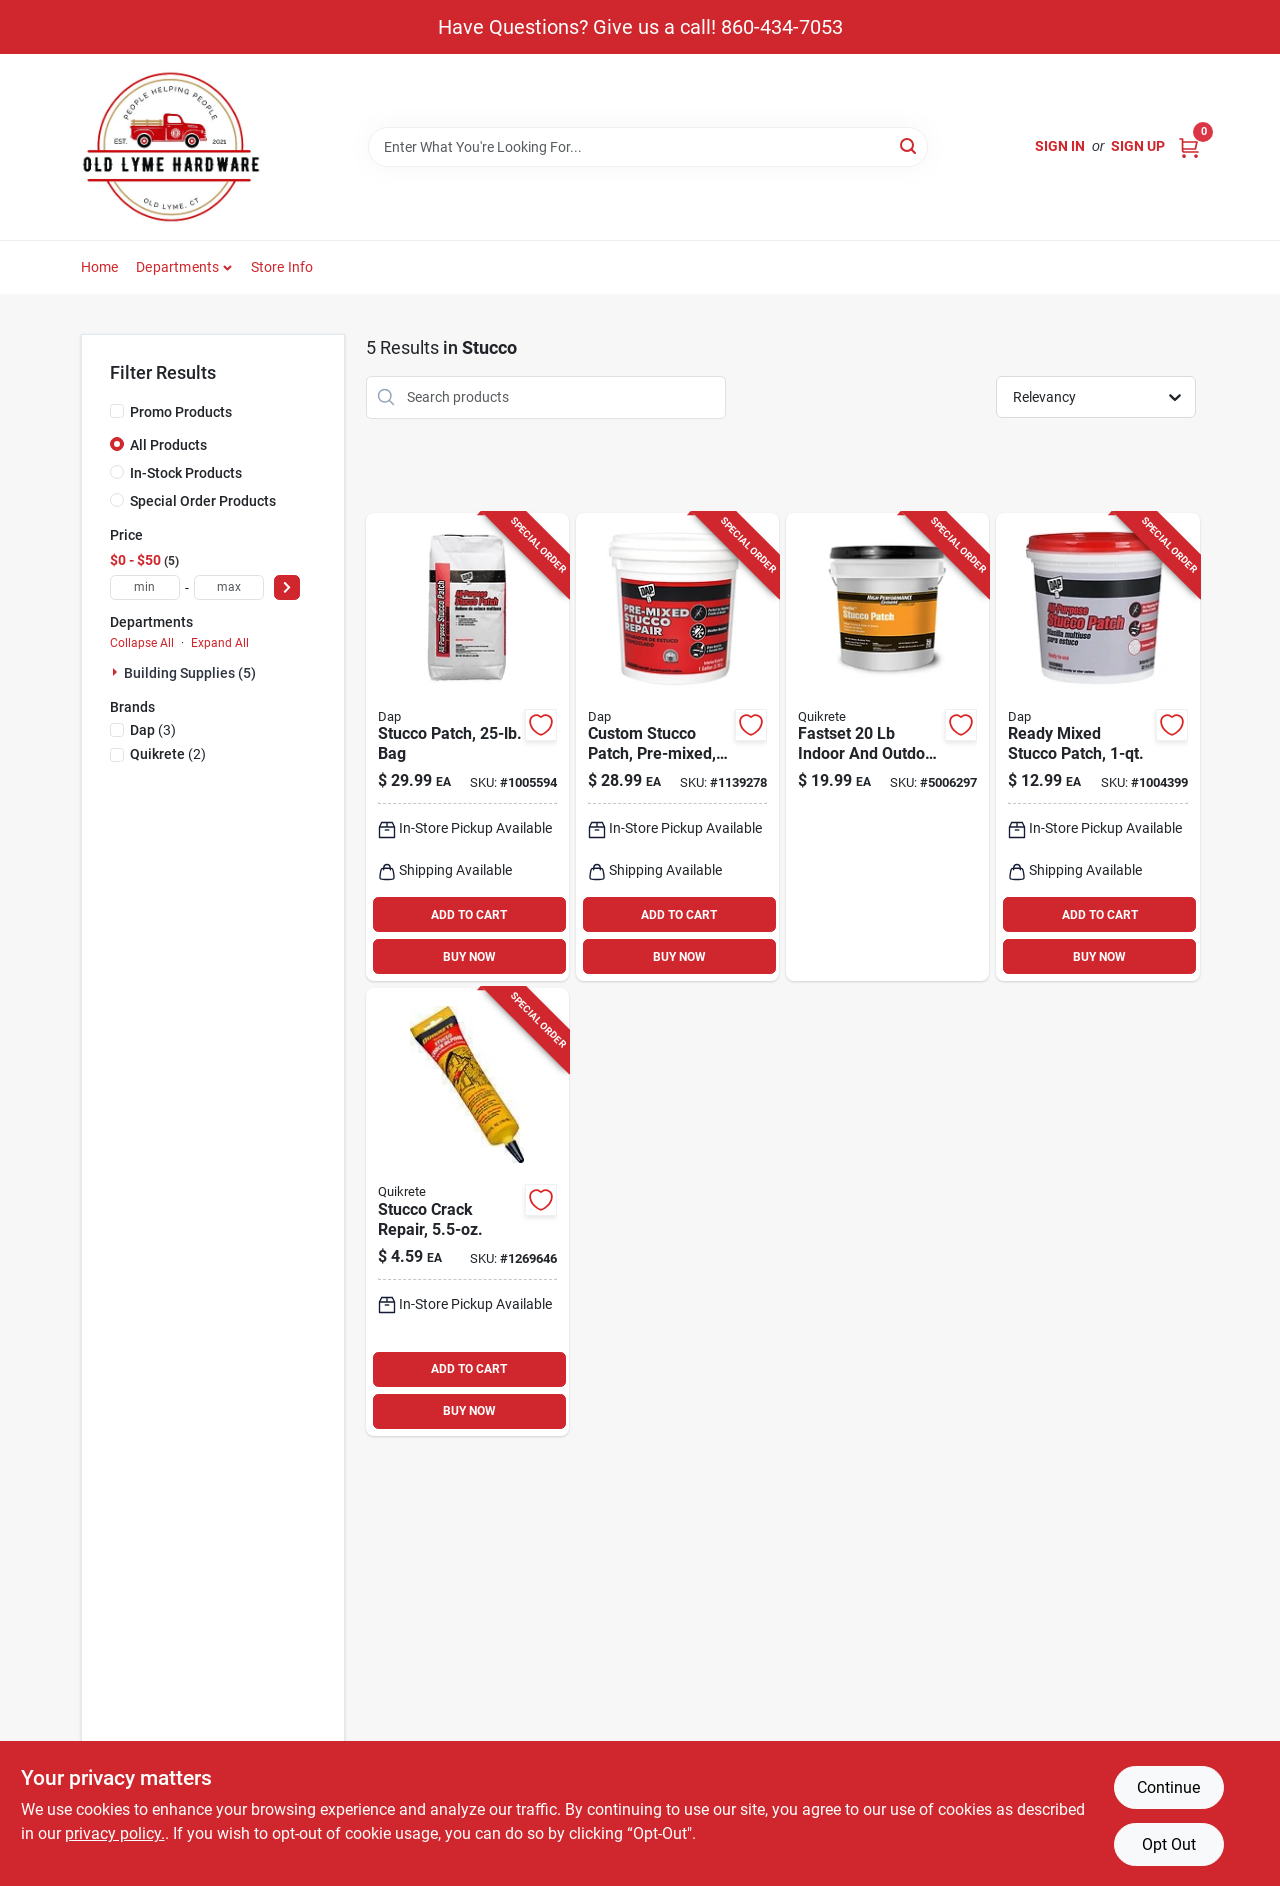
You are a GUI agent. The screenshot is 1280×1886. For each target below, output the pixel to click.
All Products (168, 445)
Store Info (282, 267)
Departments (177, 267)
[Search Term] (648, 147)
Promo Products (181, 412)
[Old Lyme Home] (171, 147)
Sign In (1060, 146)
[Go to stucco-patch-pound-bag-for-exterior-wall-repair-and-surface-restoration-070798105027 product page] (467, 747)
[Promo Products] (117, 411)
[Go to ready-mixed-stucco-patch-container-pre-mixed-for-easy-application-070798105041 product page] (1097, 747)
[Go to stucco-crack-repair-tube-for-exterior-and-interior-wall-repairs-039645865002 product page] (467, 1212)
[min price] (145, 587)
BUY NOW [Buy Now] (469, 957)
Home (100, 267)
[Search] (909, 145)
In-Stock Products (186, 473)
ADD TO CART (469, 915)
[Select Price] (287, 587)
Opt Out (1169, 1844)
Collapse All (142, 643)
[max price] (229, 587)
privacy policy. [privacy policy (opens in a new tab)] (115, 1833)
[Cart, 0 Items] (1189, 146)
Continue (1168, 1787)
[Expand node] (117, 672)
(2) (168, 754)
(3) (153, 730)
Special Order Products (203, 501)
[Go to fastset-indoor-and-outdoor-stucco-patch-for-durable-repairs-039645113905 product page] (887, 747)
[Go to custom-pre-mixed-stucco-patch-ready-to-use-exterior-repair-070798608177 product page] (677, 747)
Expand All (220, 643)
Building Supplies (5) (190, 673)
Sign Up (1138, 146)
